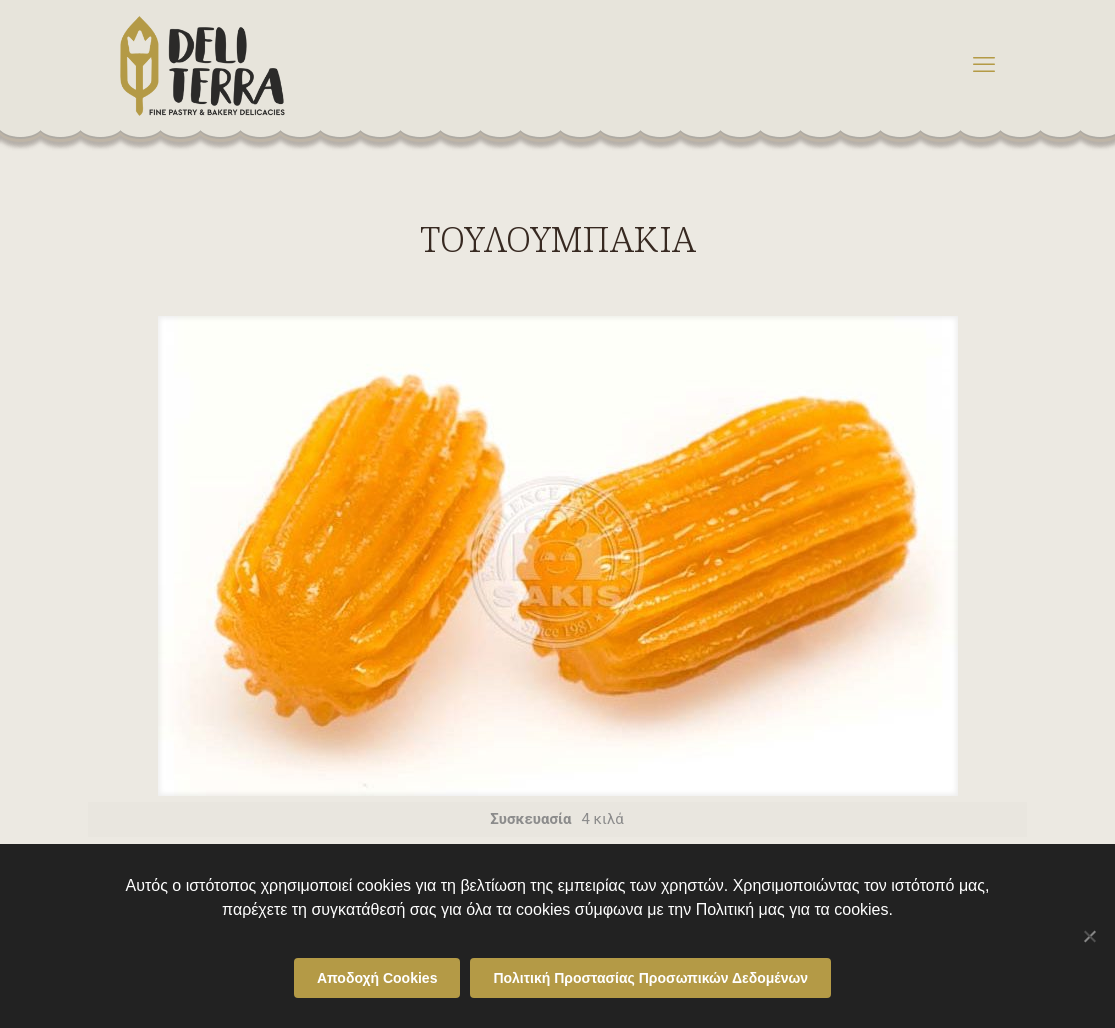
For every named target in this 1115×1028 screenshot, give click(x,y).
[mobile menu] (984, 65)
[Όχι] (1090, 936)
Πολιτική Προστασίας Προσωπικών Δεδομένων (650, 978)
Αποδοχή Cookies (377, 978)
